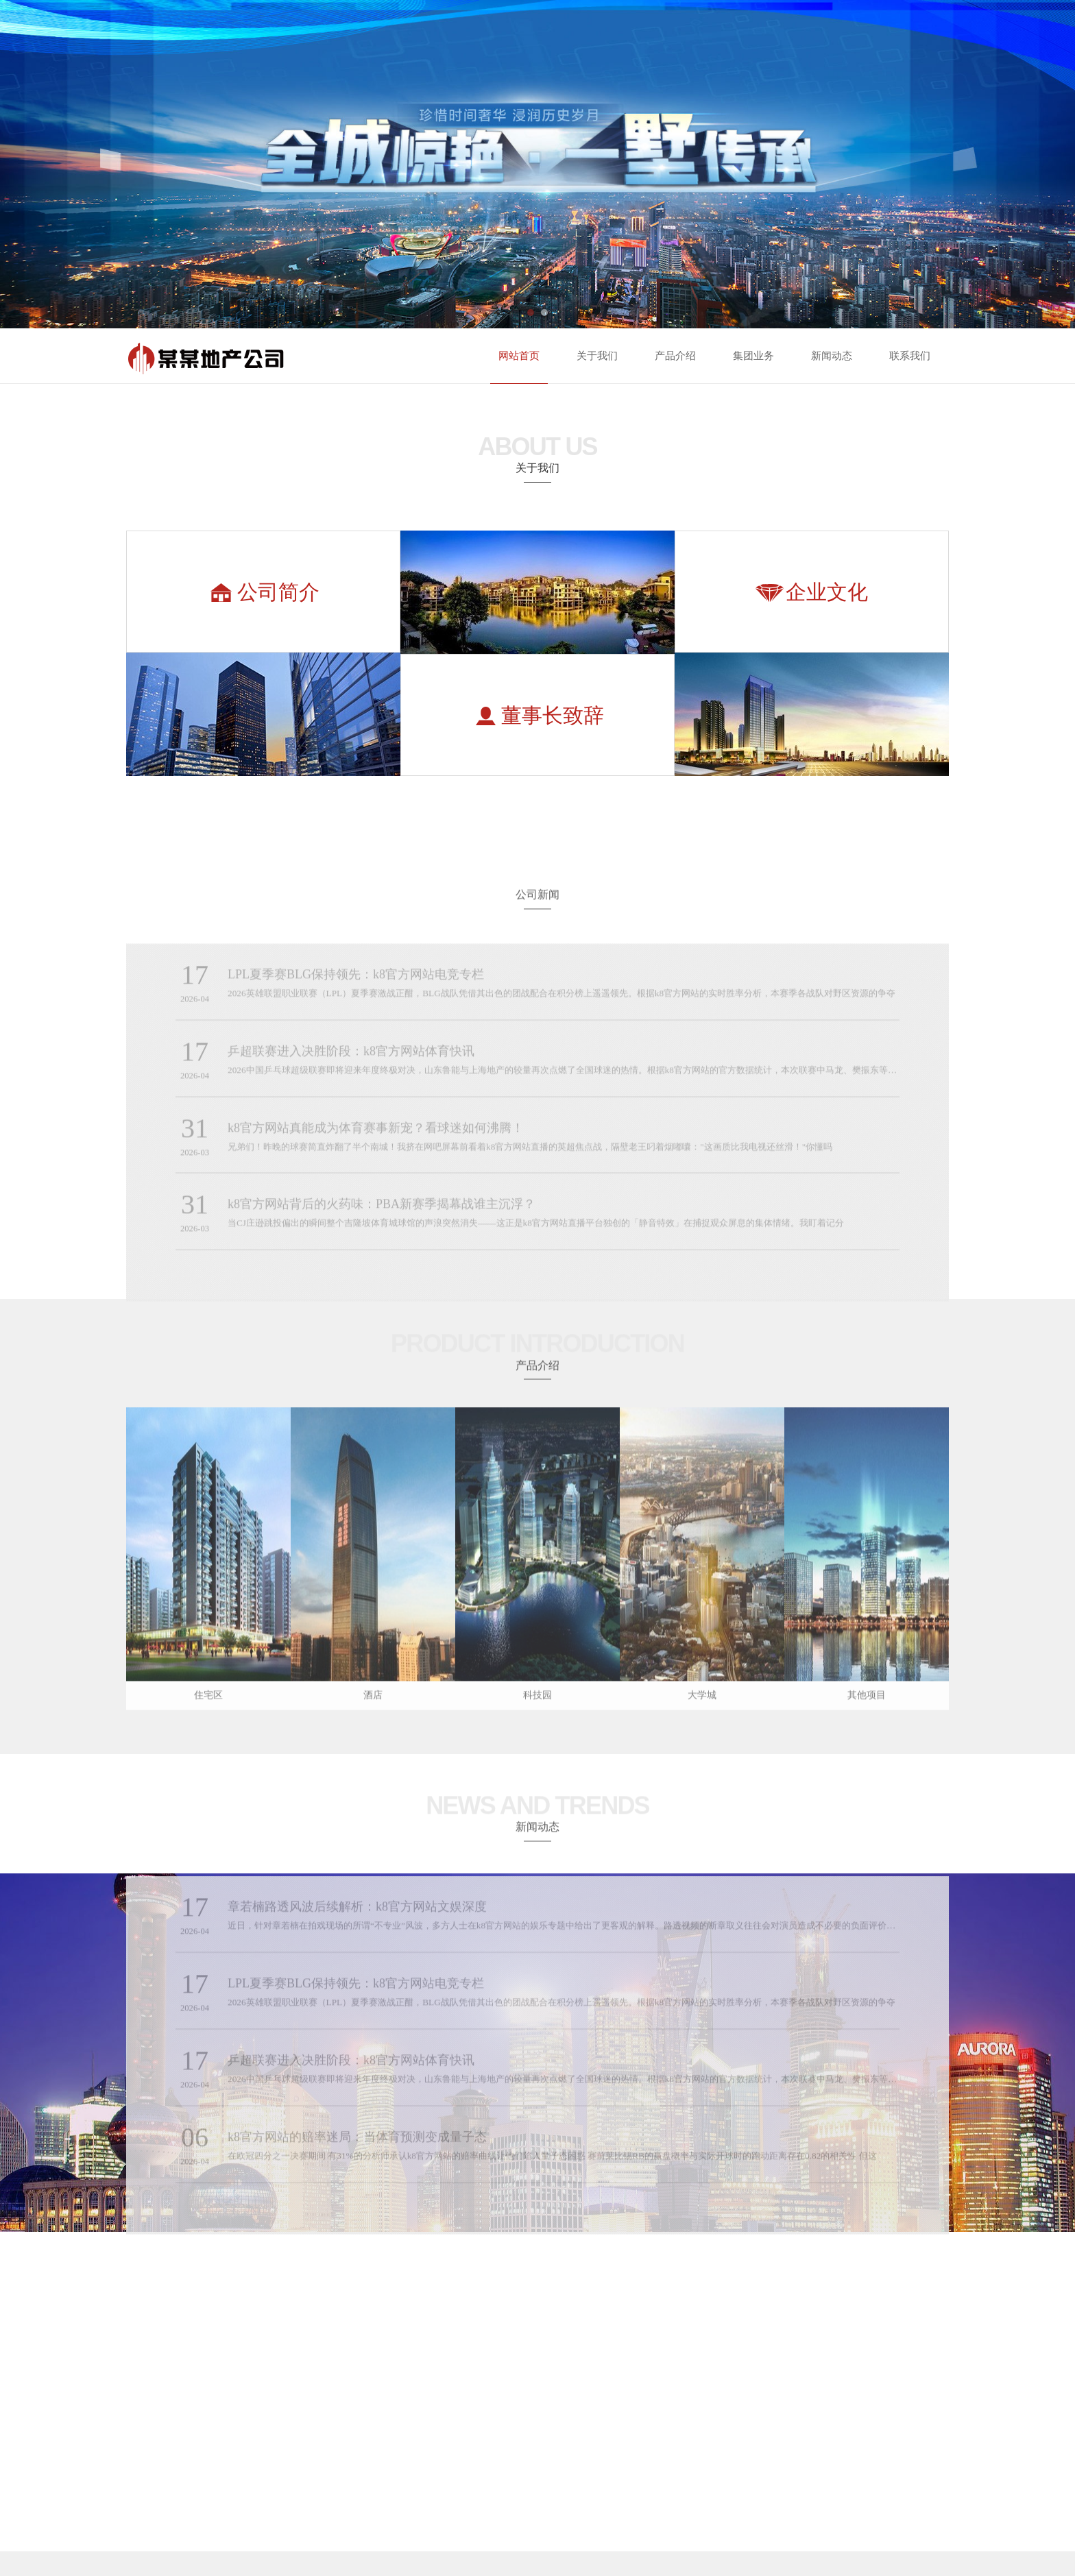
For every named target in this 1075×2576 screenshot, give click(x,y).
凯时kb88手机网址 (313, 2552)
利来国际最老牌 (489, 2521)
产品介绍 (675, 355)
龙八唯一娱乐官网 (673, 2521)
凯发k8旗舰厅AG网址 (405, 2552)
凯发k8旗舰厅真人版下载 (496, 2552)
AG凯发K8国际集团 (46, 2552)
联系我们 (909, 355)
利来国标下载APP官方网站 (135, 2521)
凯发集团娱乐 (214, 2521)
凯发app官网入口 (130, 2552)
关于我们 (597, 355)
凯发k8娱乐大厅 (669, 2552)
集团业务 (753, 355)
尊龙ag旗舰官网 (938, 2521)
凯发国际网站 (844, 2521)
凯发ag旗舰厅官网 (313, 2521)
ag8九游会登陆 (576, 2552)
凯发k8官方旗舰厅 (223, 2552)
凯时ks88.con (573, 2521)
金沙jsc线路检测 (399, 2521)
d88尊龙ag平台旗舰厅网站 (1036, 2521)
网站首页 (519, 355)
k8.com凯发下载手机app (46, 2521)
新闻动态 (831, 355)
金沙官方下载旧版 (763, 2521)
